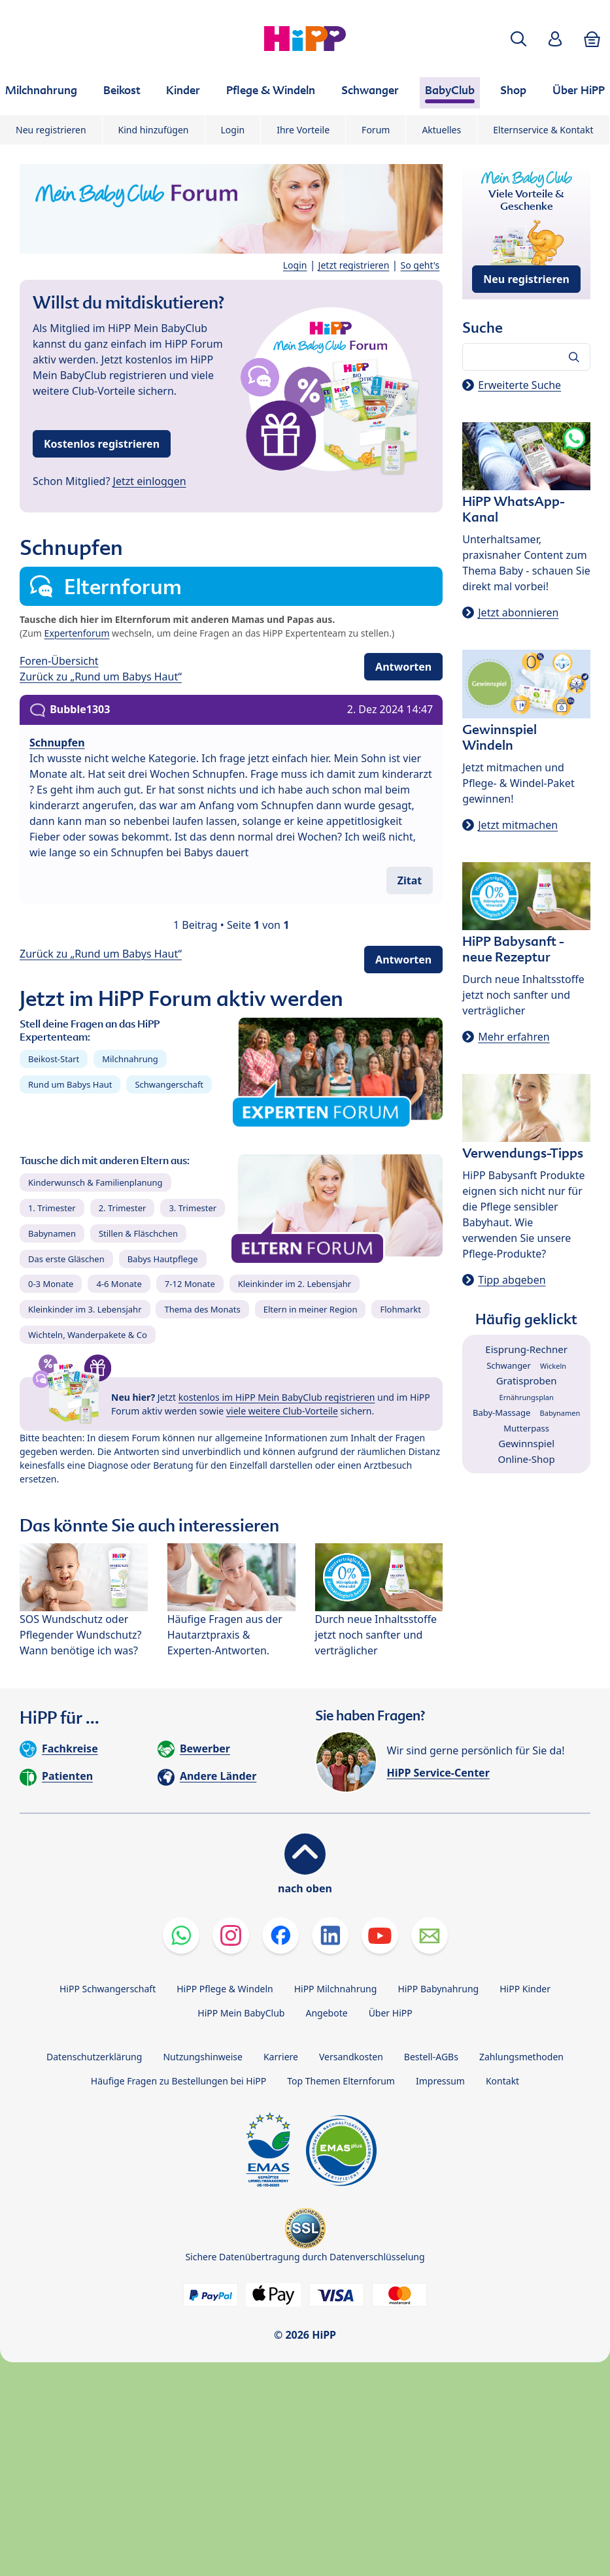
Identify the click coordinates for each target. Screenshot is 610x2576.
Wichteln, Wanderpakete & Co (87, 1335)
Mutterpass (526, 1428)
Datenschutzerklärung (94, 2056)
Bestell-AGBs (431, 2056)
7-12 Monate (190, 1284)
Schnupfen (57, 742)
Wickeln (553, 1366)
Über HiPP (391, 2013)
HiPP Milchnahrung (335, 1988)
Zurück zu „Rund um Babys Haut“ (101, 676)
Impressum (440, 2081)
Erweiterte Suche (519, 385)
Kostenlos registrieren (102, 444)
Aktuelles (441, 130)
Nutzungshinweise (203, 2056)
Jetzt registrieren (354, 265)
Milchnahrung (130, 1059)
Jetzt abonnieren (518, 612)
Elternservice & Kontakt (543, 130)
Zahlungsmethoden (521, 2056)
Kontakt (502, 2081)
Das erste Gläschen (66, 1259)
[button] (518, 39)
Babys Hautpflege (162, 1259)
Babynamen (52, 1233)
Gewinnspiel (526, 1443)
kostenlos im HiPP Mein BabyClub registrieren (276, 1397)
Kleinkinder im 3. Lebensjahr (85, 1309)
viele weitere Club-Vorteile (282, 1411)
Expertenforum (77, 633)
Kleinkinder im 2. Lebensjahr (295, 1284)
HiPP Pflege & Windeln (225, 1988)
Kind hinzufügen (153, 130)
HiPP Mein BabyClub (240, 2013)
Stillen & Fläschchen (138, 1233)
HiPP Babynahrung (438, 1988)
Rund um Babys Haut (70, 1084)
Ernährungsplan (527, 1397)
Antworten (403, 667)
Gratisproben (526, 1380)
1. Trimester (52, 1208)
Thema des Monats (202, 1309)
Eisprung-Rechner (526, 1349)
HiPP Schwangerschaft (107, 1988)
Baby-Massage (501, 1412)
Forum (376, 130)
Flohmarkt (400, 1309)
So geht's (420, 265)
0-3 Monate (50, 1284)
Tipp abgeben (511, 1280)
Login (233, 130)
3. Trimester (192, 1208)
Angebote (326, 2013)
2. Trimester (122, 1208)
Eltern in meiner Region (310, 1309)
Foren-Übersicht (59, 661)
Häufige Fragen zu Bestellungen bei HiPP (178, 2081)
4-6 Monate (118, 1284)
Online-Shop (526, 1458)
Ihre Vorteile (303, 130)
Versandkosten (351, 2056)
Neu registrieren (51, 130)
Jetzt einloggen (149, 481)
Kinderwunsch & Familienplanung (95, 1182)
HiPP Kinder (525, 1988)
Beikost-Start (53, 1059)
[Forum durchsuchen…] (526, 357)
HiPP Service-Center (438, 1772)
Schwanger (508, 1365)
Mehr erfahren (513, 1036)
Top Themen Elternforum (341, 2081)
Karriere (280, 2056)
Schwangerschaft (169, 1084)
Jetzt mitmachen (518, 825)
